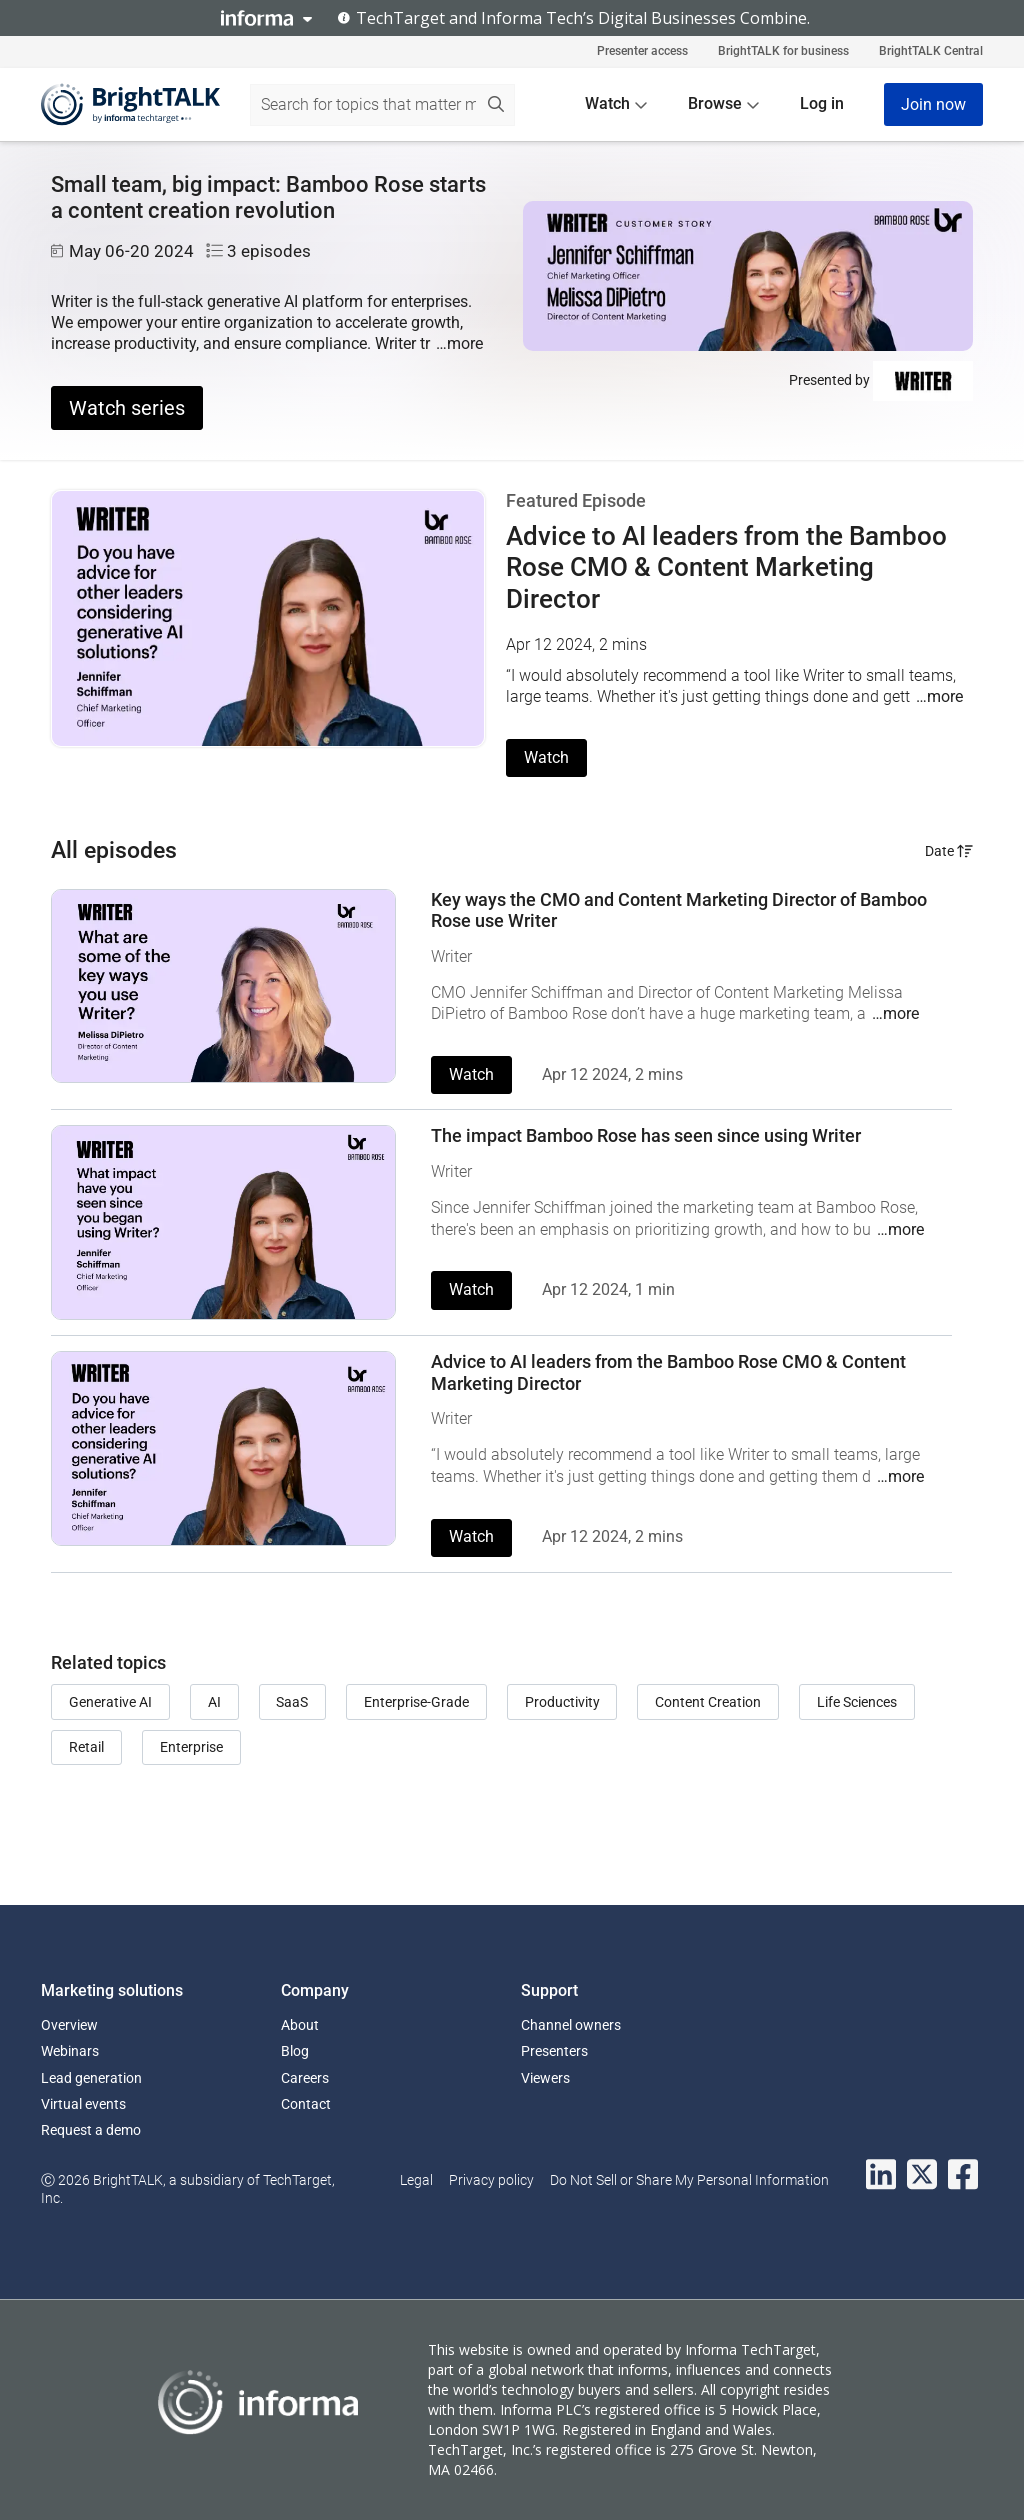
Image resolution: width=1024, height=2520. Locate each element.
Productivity (562, 1702)
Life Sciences (857, 1702)
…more (459, 343)
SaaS (292, 1702)
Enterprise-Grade (416, 1702)
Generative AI (110, 1702)
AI (214, 1702)
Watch (546, 757)
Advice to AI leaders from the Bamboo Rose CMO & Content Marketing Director (726, 567)
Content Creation (708, 1702)
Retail (86, 1747)
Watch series (127, 408)
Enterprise (191, 1747)
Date (949, 851)
